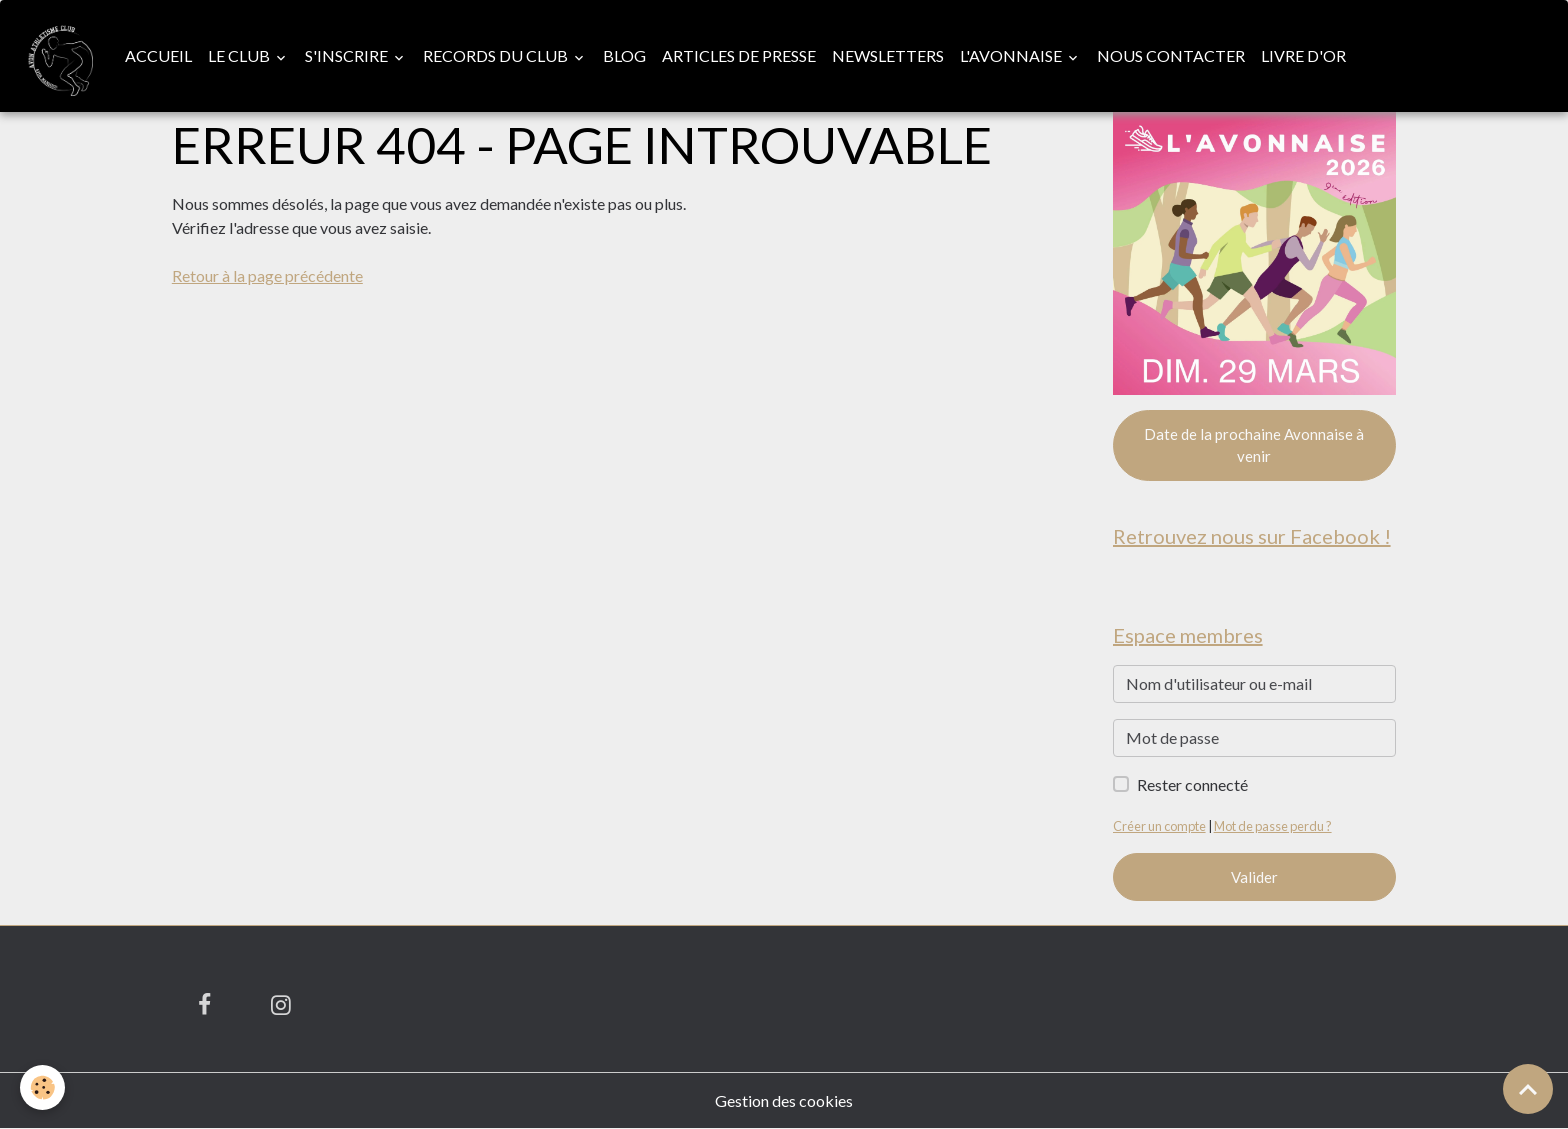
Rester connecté (1192, 784)
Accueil (158, 55)
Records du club (497, 55)
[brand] (58, 56)
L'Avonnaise (1012, 55)
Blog (624, 55)
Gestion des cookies (784, 1100)
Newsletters (888, 55)
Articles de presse (739, 55)
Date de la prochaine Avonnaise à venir (1254, 445)
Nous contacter (1171, 55)
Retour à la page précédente (267, 275)
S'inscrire (348, 55)
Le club (240, 55)
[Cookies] (42, 1087)
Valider (1254, 877)
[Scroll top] (1528, 1089)
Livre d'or (1303, 55)
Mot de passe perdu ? (1273, 826)
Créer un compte (1159, 826)
